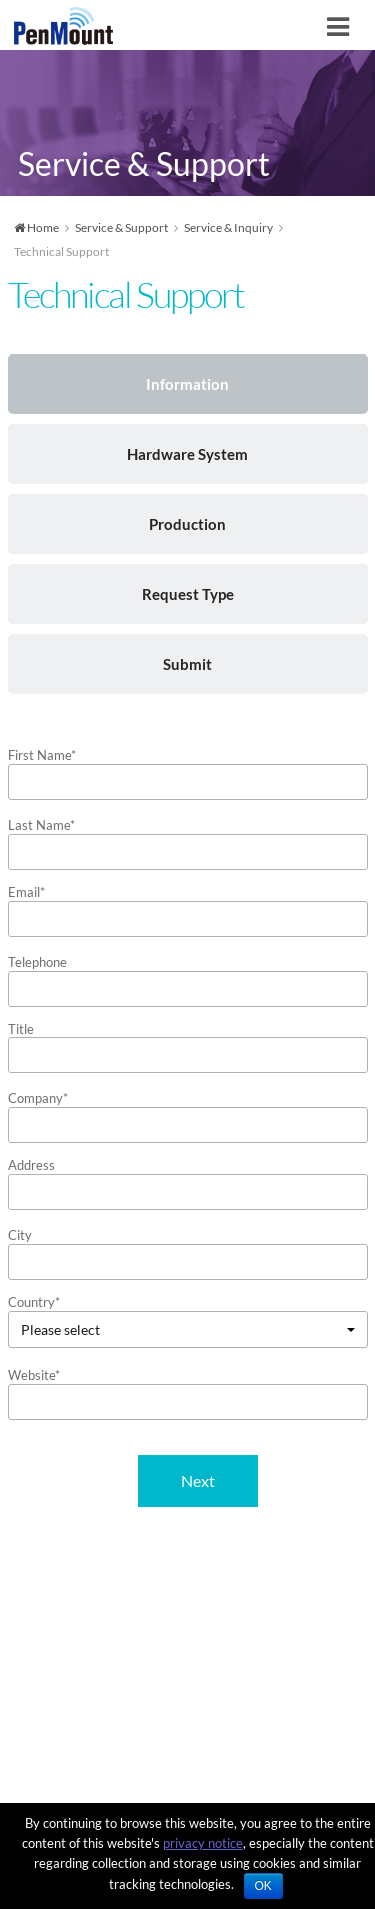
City (20, 1235)
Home (36, 227)
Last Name (41, 825)
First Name (42, 755)
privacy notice (203, 1843)
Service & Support (121, 227)
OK (263, 1886)
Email (26, 892)
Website (34, 1375)
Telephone (37, 962)
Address (31, 1165)
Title (21, 1029)
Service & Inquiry (228, 227)
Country (34, 1302)
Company (38, 1098)
